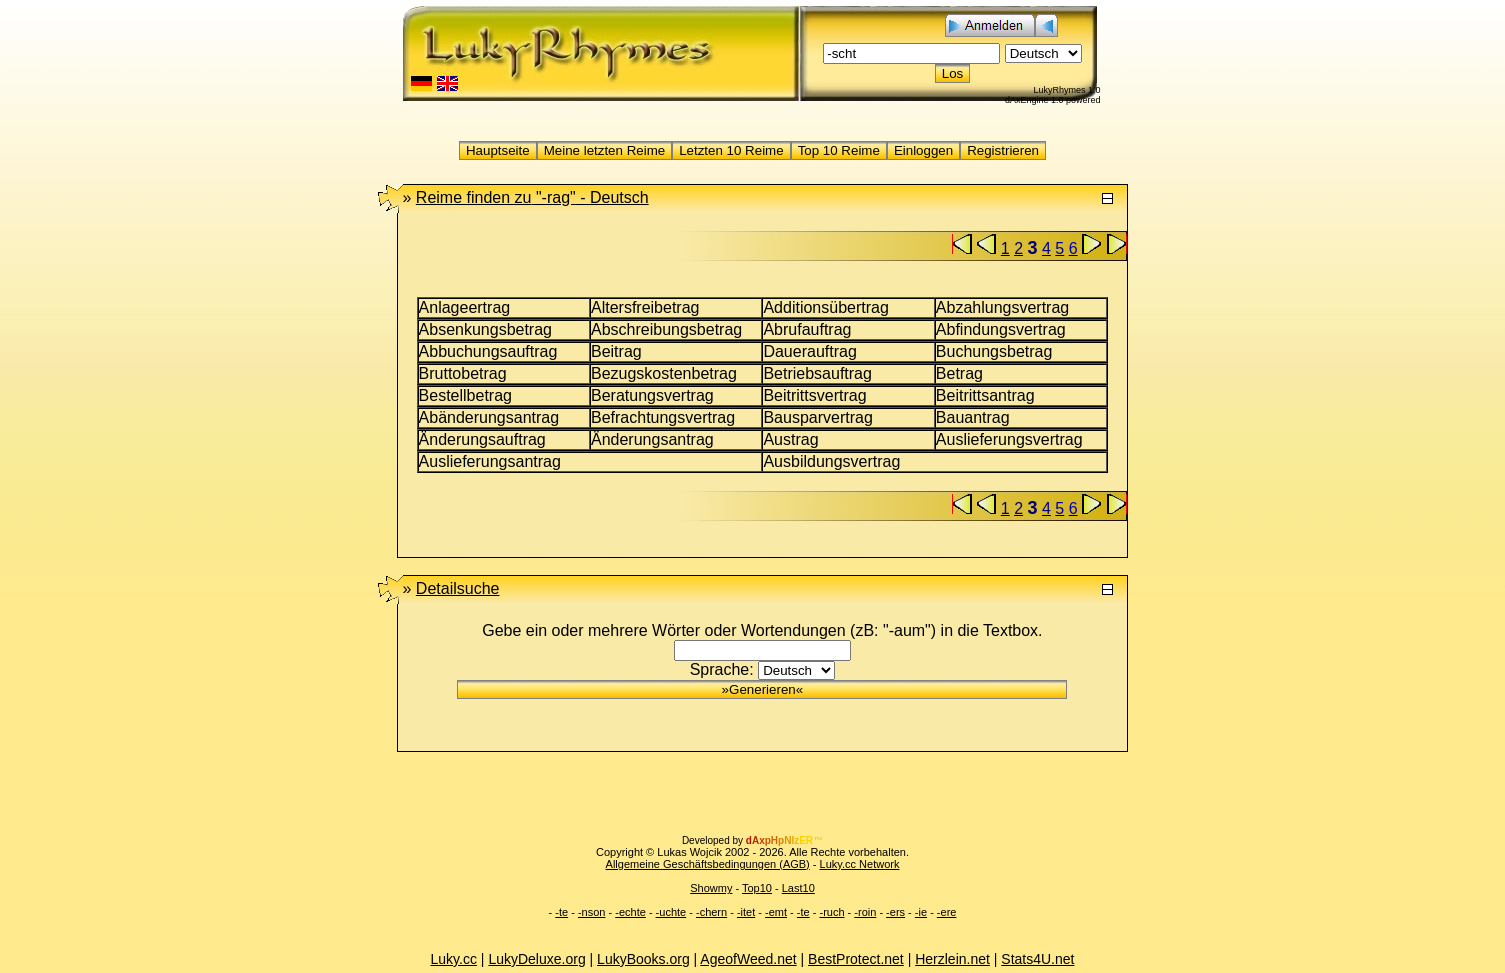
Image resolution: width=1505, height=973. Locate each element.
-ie (921, 912)
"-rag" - (532, 197)
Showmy (711, 888)
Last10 (798, 888)
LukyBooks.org (643, 959)
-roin (865, 912)
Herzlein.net (952, 959)
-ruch (831, 912)
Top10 (757, 888)
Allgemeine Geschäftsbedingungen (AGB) (708, 864)
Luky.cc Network (860, 864)
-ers (895, 912)
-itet (746, 912)
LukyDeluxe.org (536, 959)
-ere (947, 912)
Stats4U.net (1037, 959)
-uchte (671, 912)
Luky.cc (454, 959)
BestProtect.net (856, 959)
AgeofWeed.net (748, 959)
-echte (630, 912)
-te (561, 912)
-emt (776, 912)
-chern (711, 912)
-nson (592, 912)
